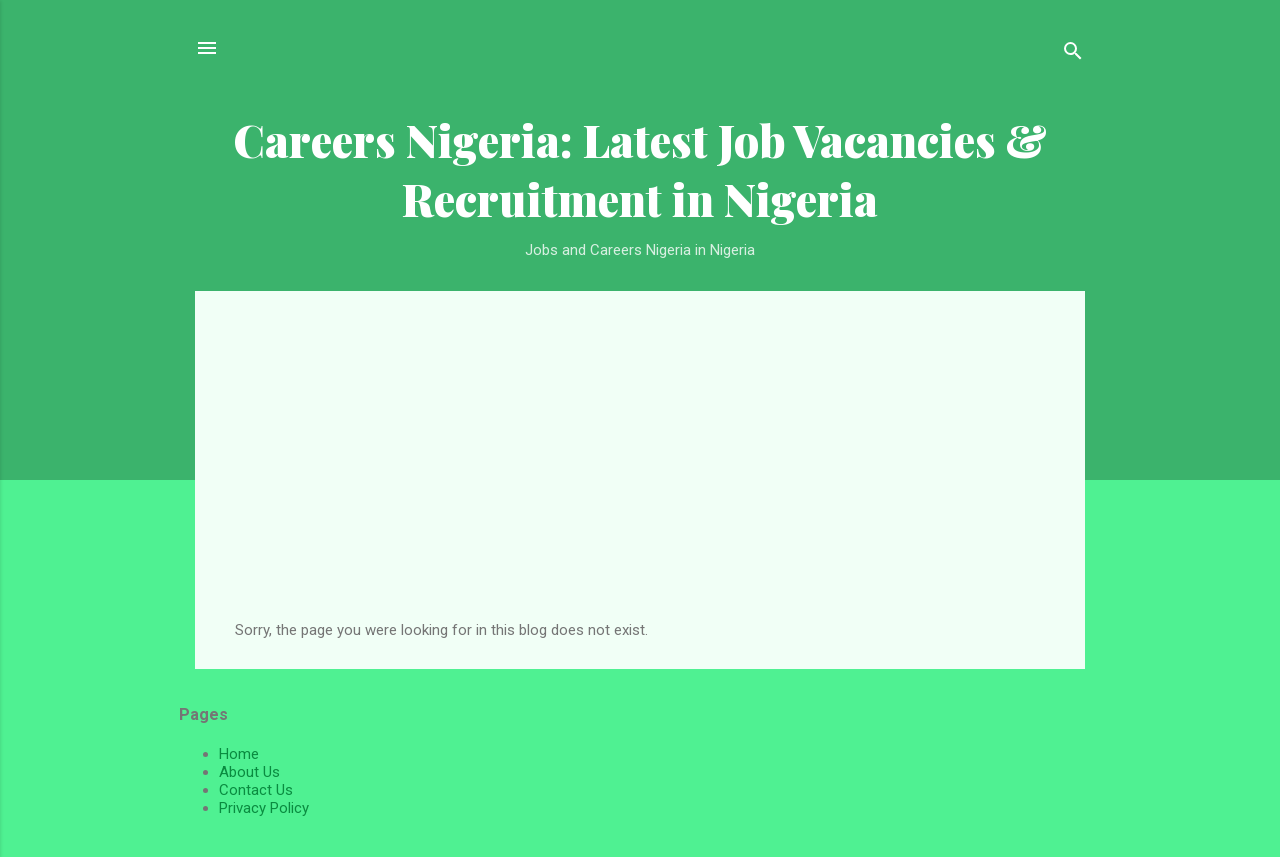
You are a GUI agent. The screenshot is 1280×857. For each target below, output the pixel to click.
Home (239, 754)
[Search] (1073, 54)
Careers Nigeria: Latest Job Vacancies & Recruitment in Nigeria (640, 169)
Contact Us (256, 790)
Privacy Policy (264, 808)
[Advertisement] (640, 471)
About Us (249, 772)
